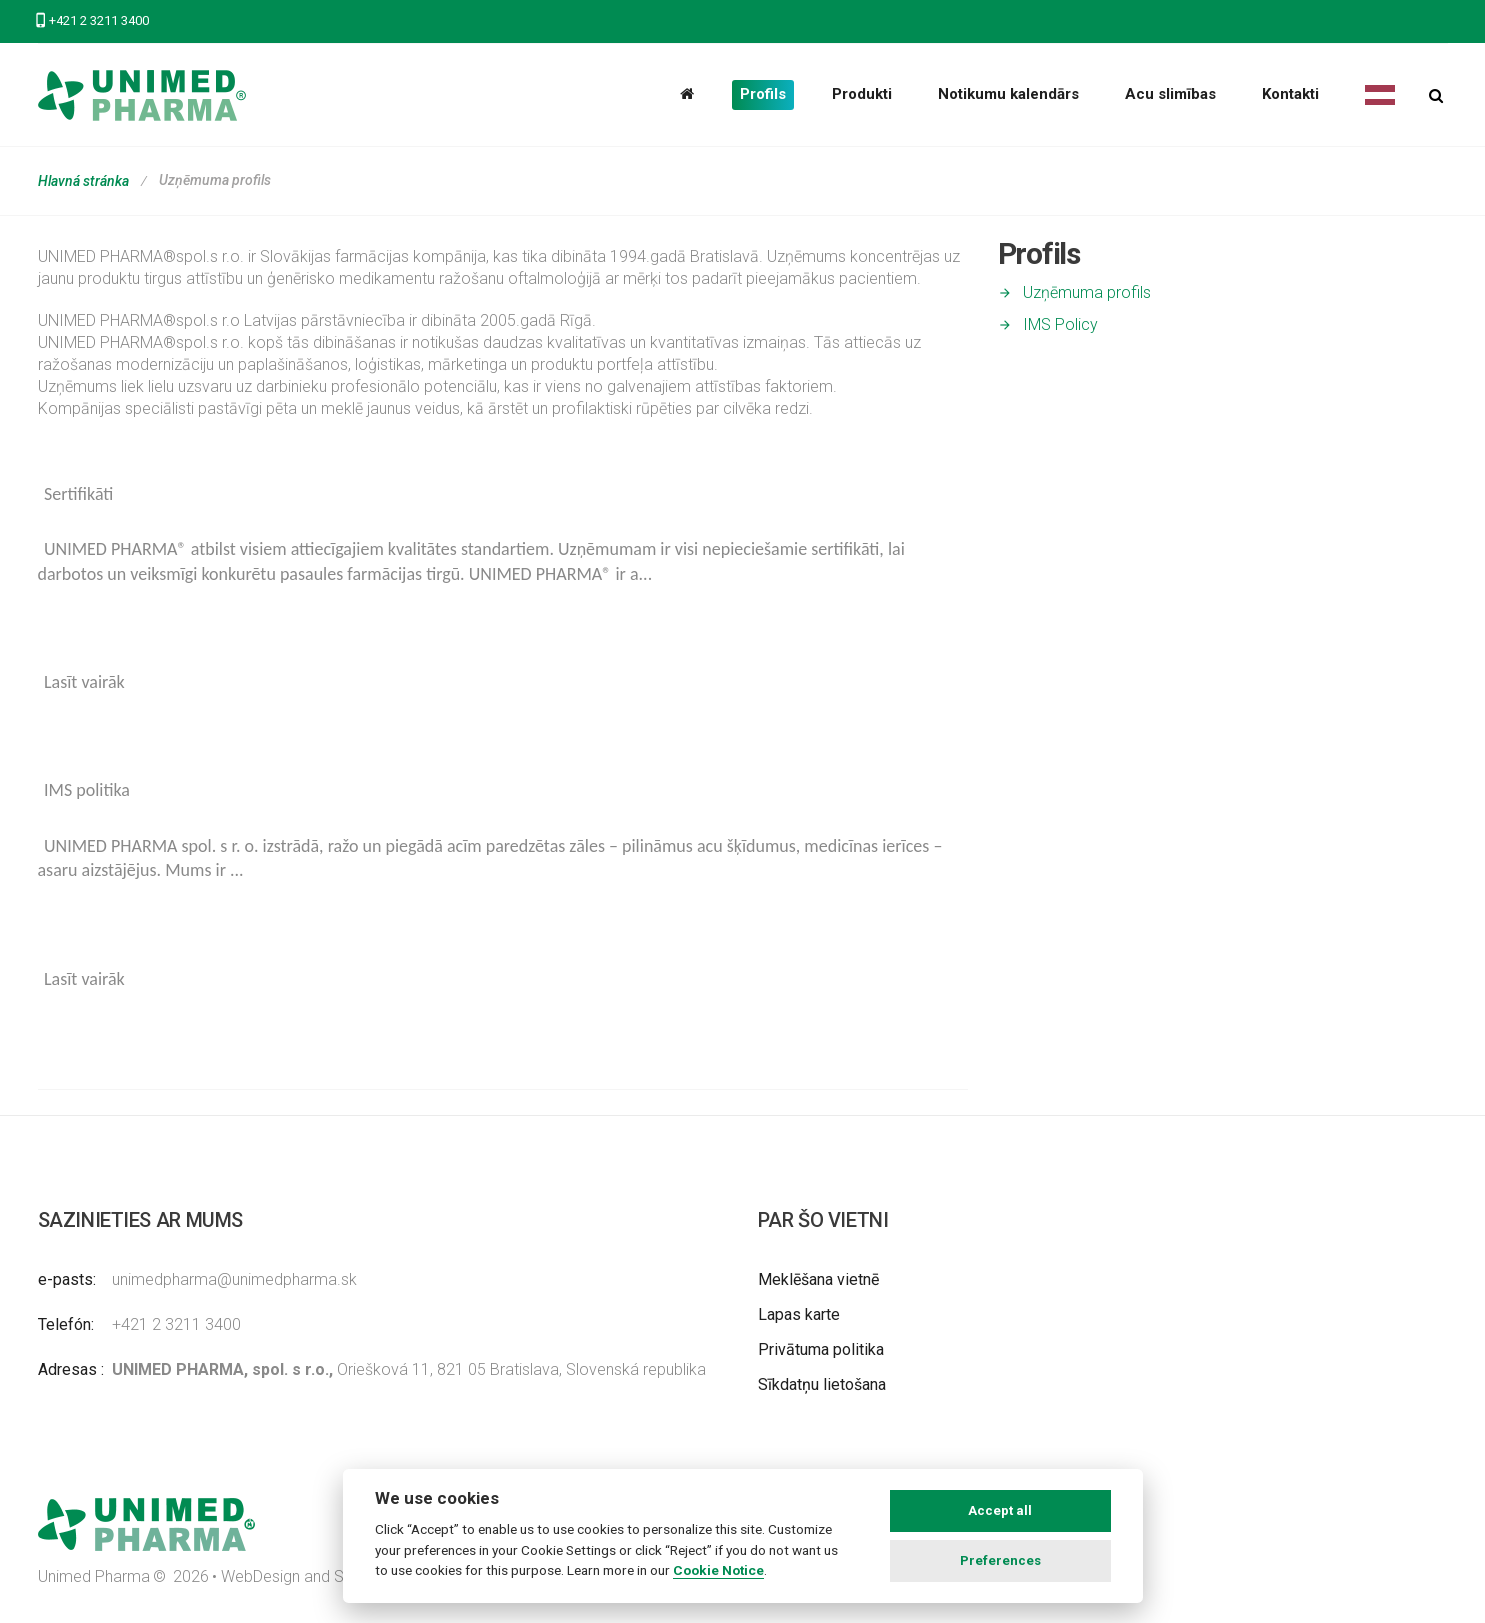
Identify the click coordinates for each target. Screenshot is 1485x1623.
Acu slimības (1170, 94)
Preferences (1000, 1560)
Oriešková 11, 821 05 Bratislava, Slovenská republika (409, 1369)
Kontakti (1290, 94)
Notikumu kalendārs (1008, 94)
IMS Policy (1060, 324)
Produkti (862, 94)
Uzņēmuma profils (1087, 292)
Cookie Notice (718, 1570)
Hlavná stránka (83, 181)
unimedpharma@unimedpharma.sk (234, 1279)
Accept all (1000, 1510)
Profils (763, 94)
